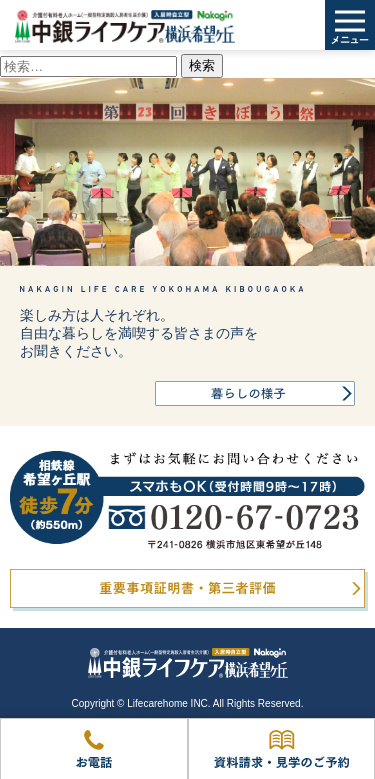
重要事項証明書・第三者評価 (187, 588)
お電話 (94, 749)
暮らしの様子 (255, 393)
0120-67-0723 (187, 500)
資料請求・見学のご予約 (281, 749)
